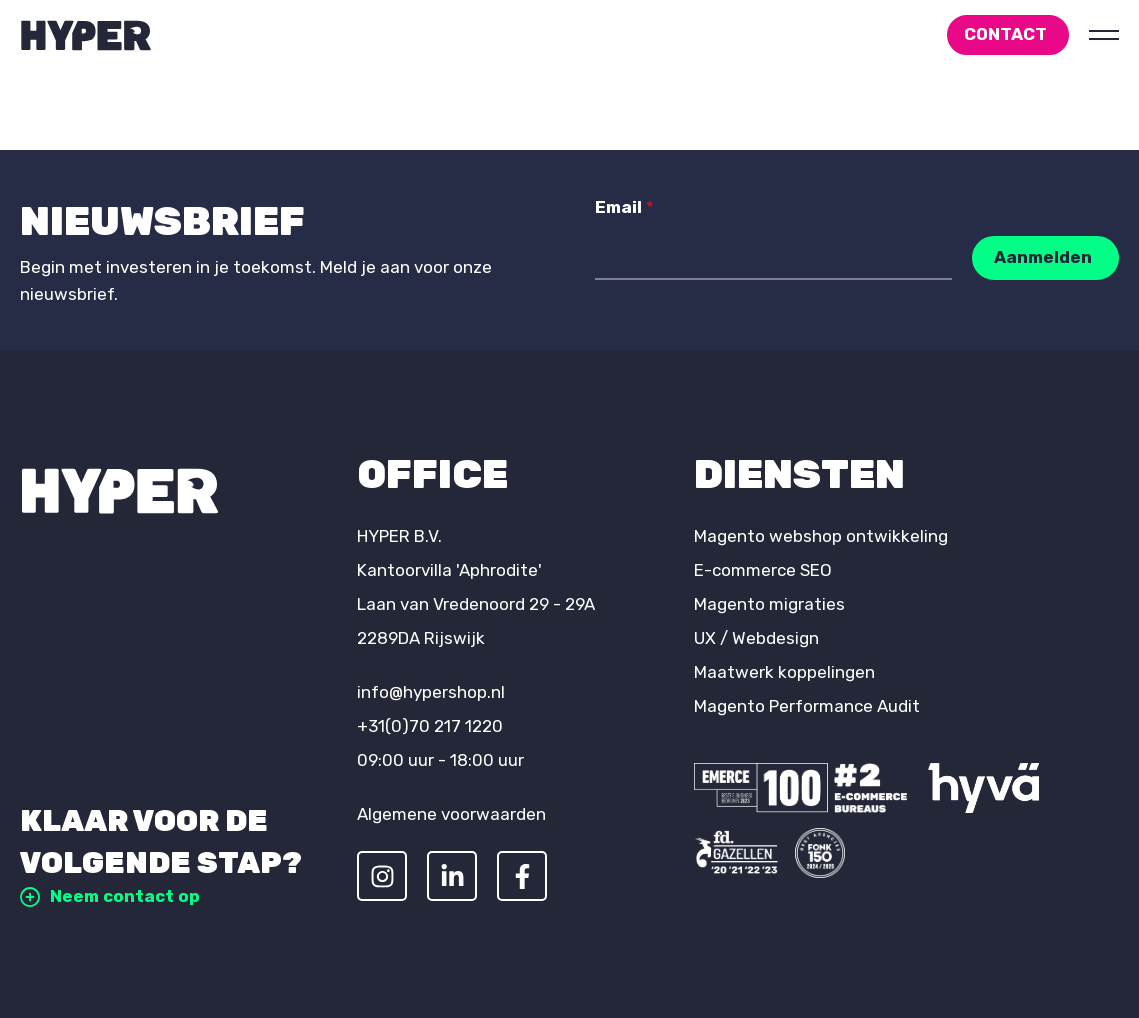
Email (624, 207)
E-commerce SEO (763, 570)
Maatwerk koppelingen (784, 672)
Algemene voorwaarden (451, 814)
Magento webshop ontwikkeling (821, 536)
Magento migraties (769, 604)
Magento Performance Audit (807, 706)
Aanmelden (1043, 257)
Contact (1005, 34)
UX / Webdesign (756, 638)
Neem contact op (110, 896)
